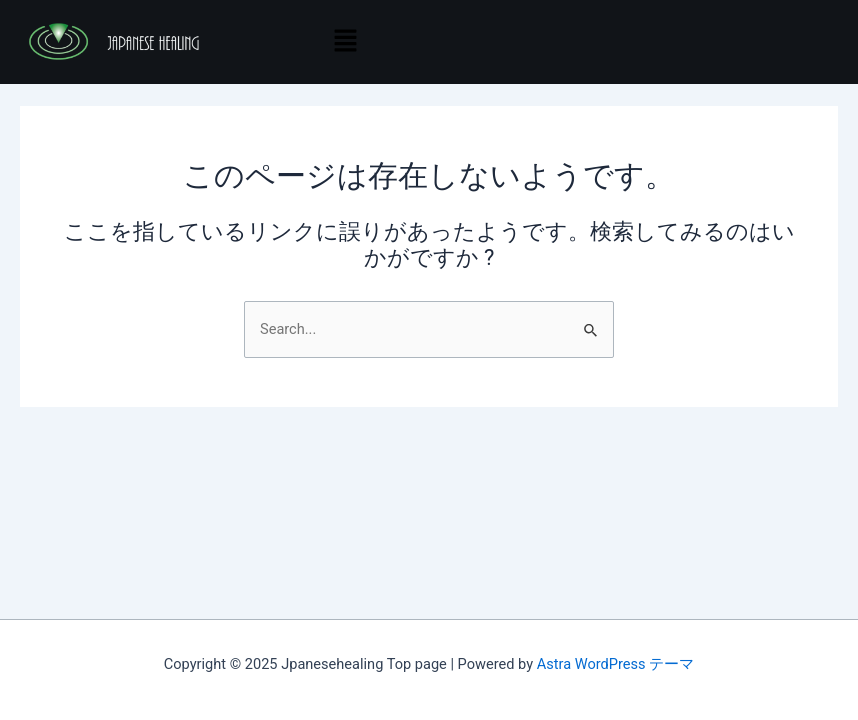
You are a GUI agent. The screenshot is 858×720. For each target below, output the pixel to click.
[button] (345, 42)
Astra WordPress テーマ (615, 664)
